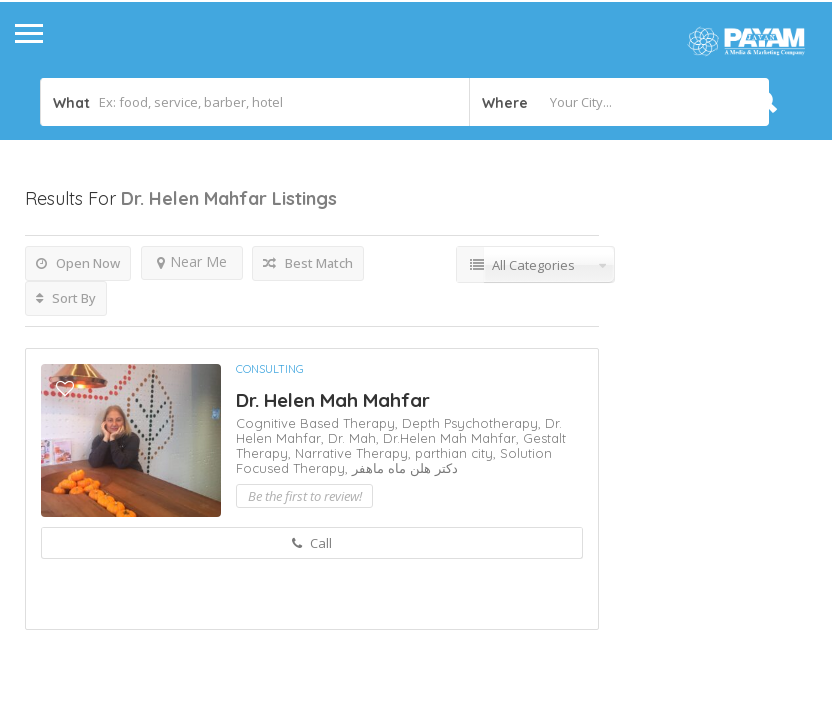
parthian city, (457, 453)
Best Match (308, 263)
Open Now (78, 263)
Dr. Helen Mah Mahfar (333, 400)
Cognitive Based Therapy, (319, 423)
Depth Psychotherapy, (473, 423)
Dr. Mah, (355, 438)
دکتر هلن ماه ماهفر (405, 468)
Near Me (192, 261)
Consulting (270, 369)
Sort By (66, 298)
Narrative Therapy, (355, 453)
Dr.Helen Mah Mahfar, (453, 438)
